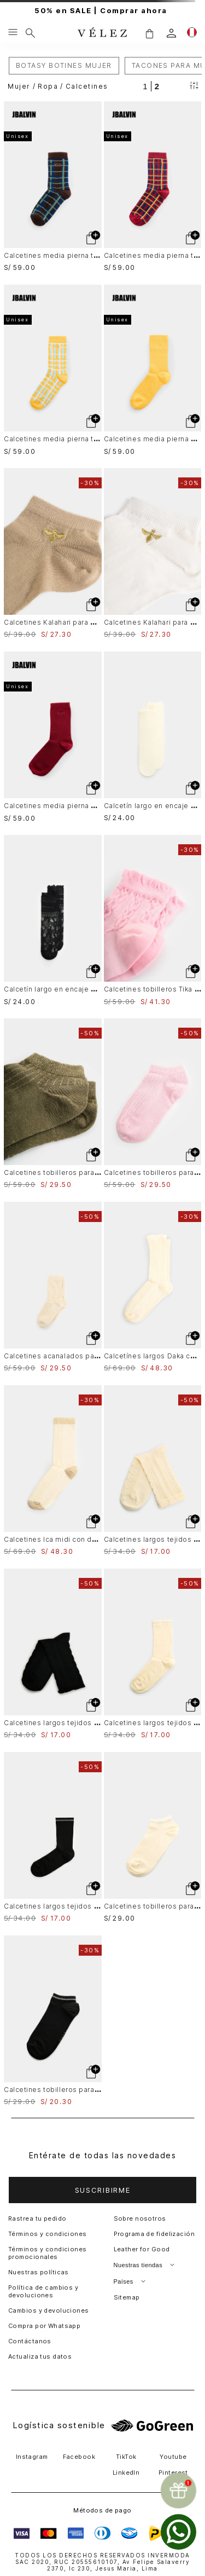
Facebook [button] (79, 2456)
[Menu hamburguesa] (12, 32)
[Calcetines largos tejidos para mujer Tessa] (153, 1654)
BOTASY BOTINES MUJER (64, 65)
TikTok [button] (126, 2456)
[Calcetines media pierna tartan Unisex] (53, 186)
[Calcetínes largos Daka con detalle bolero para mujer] (153, 1287)
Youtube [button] (173, 2456)
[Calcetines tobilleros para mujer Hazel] (153, 1837)
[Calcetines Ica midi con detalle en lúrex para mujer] (53, 1470)
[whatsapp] (178, 2532)
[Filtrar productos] (194, 86)
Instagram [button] (32, 2456)
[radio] (144, 86)
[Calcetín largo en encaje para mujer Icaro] (153, 737)
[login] (171, 33)
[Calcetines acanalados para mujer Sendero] (53, 1287)
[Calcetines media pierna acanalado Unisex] (153, 370)
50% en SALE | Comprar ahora (102, 11)
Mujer (19, 86)
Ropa (48, 86)
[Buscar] (30, 32)
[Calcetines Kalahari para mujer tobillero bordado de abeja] (53, 553)
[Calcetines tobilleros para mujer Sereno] (53, 1103)
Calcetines (87, 86)
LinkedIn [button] (126, 2472)
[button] (149, 33)
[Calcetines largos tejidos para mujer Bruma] (153, 1470)
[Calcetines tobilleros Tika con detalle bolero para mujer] (153, 920)
